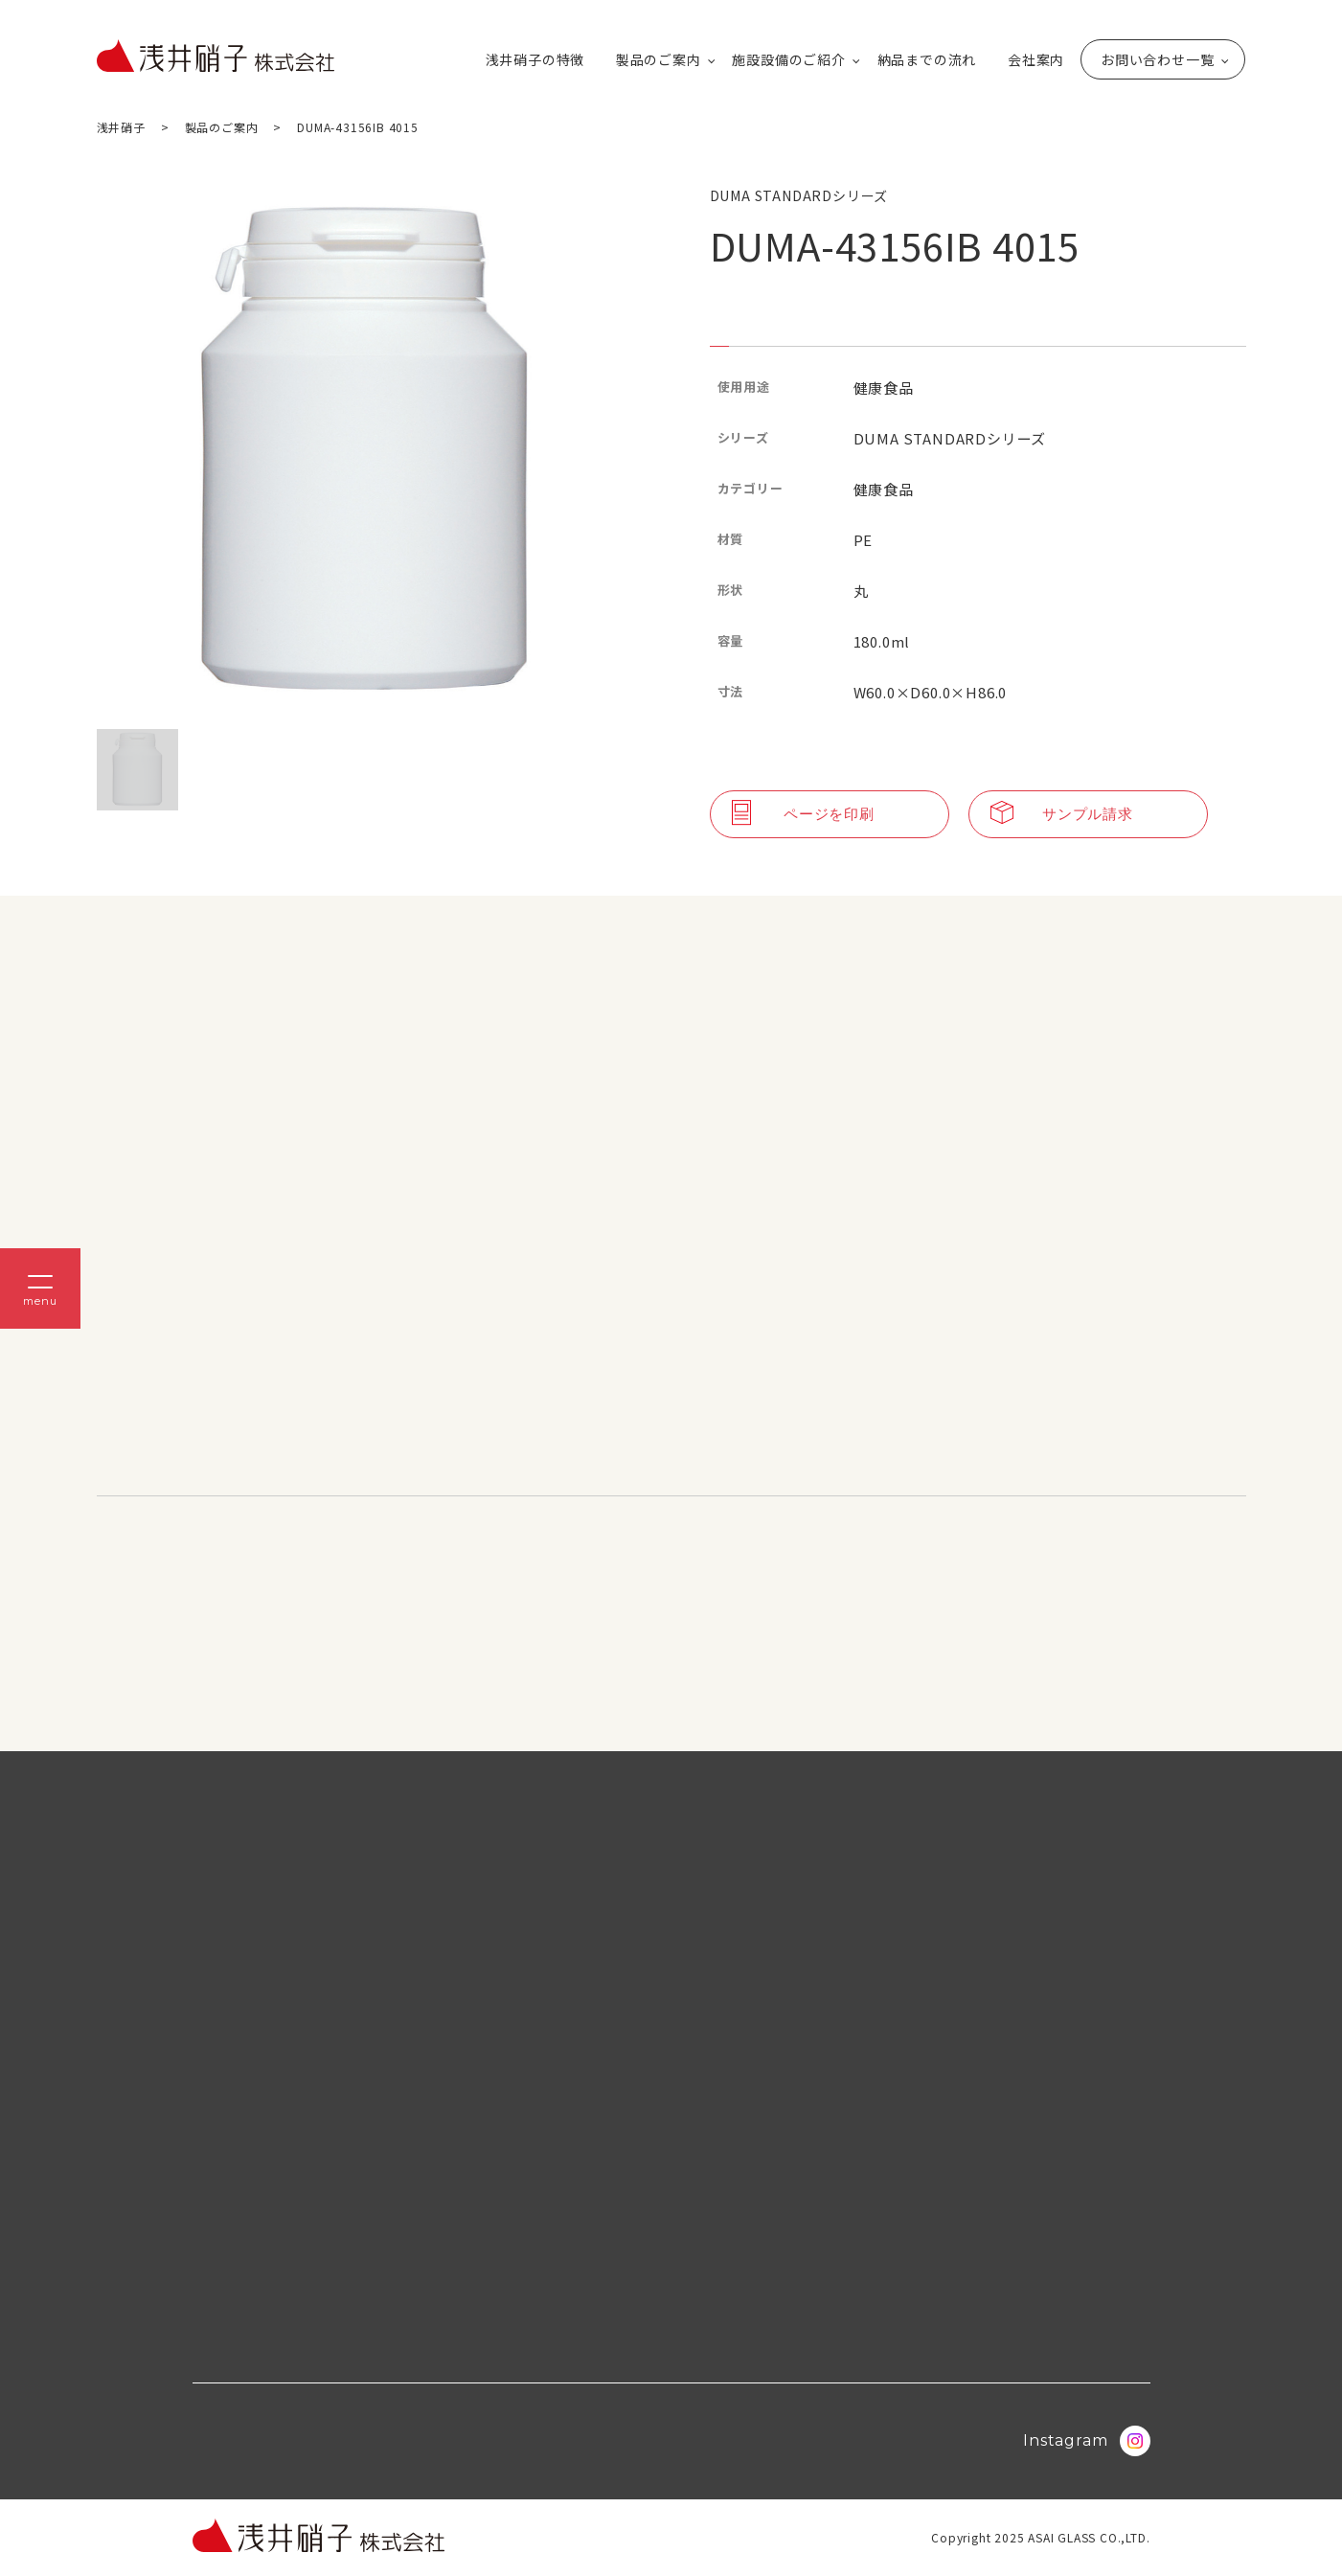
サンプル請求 (1061, 814)
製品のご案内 (658, 59)
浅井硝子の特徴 (535, 59)
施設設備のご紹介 (788, 59)
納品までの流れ (927, 59)
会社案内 (1036, 59)
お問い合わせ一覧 (1157, 59)
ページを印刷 (803, 814)
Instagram (1086, 2441)
